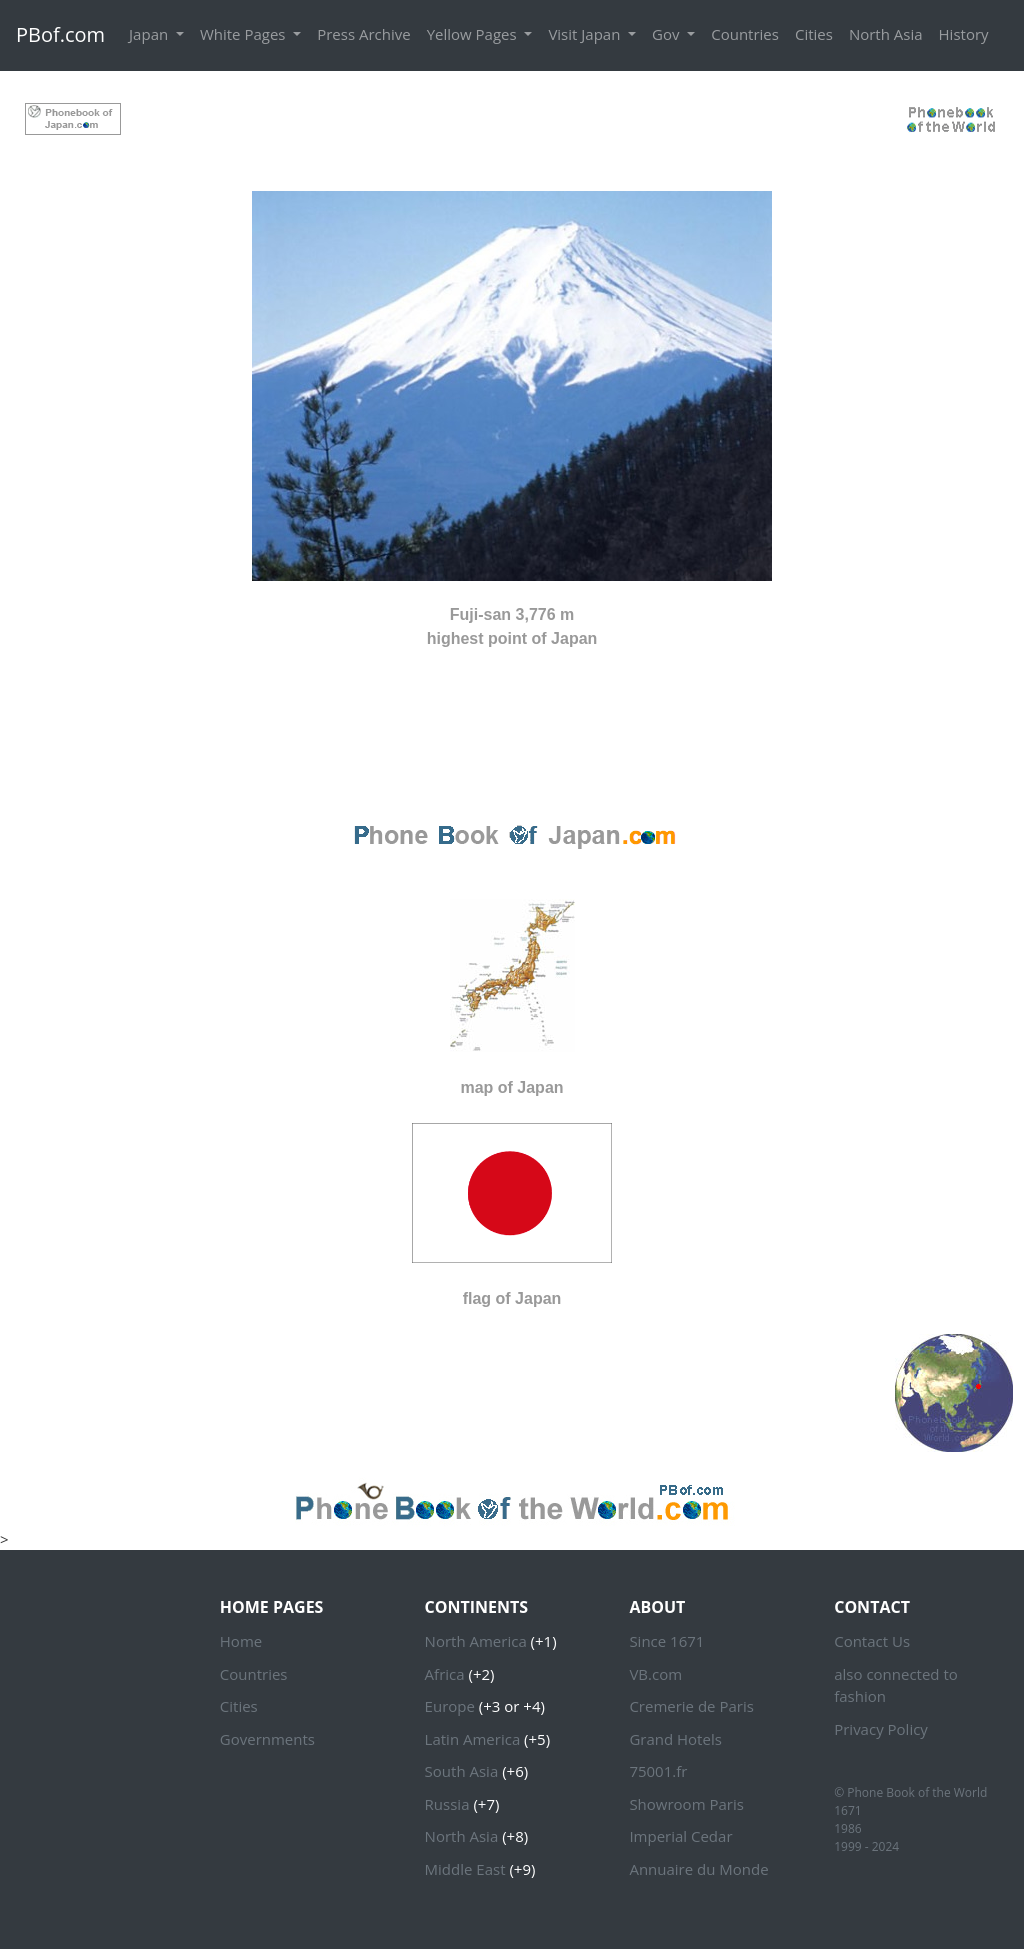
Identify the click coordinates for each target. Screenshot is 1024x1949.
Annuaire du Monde (698, 1869)
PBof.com (60, 34)
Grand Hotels (675, 1739)
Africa (445, 1674)
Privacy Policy (881, 1729)
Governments (267, 1739)
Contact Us (872, 1641)
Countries (745, 34)
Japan (150, 34)
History (964, 34)
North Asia (886, 34)
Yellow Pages (474, 34)
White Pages (244, 34)
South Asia (462, 1771)
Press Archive (363, 34)
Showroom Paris (686, 1804)
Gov (667, 34)
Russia (447, 1804)
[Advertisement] (512, 117)
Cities (814, 34)
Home (241, 1641)
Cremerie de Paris (691, 1706)
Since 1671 (666, 1641)
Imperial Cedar (680, 1836)
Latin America (473, 1739)
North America (476, 1641)
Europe (450, 1706)
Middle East (465, 1869)
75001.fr (658, 1771)
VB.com (655, 1674)
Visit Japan (586, 34)
